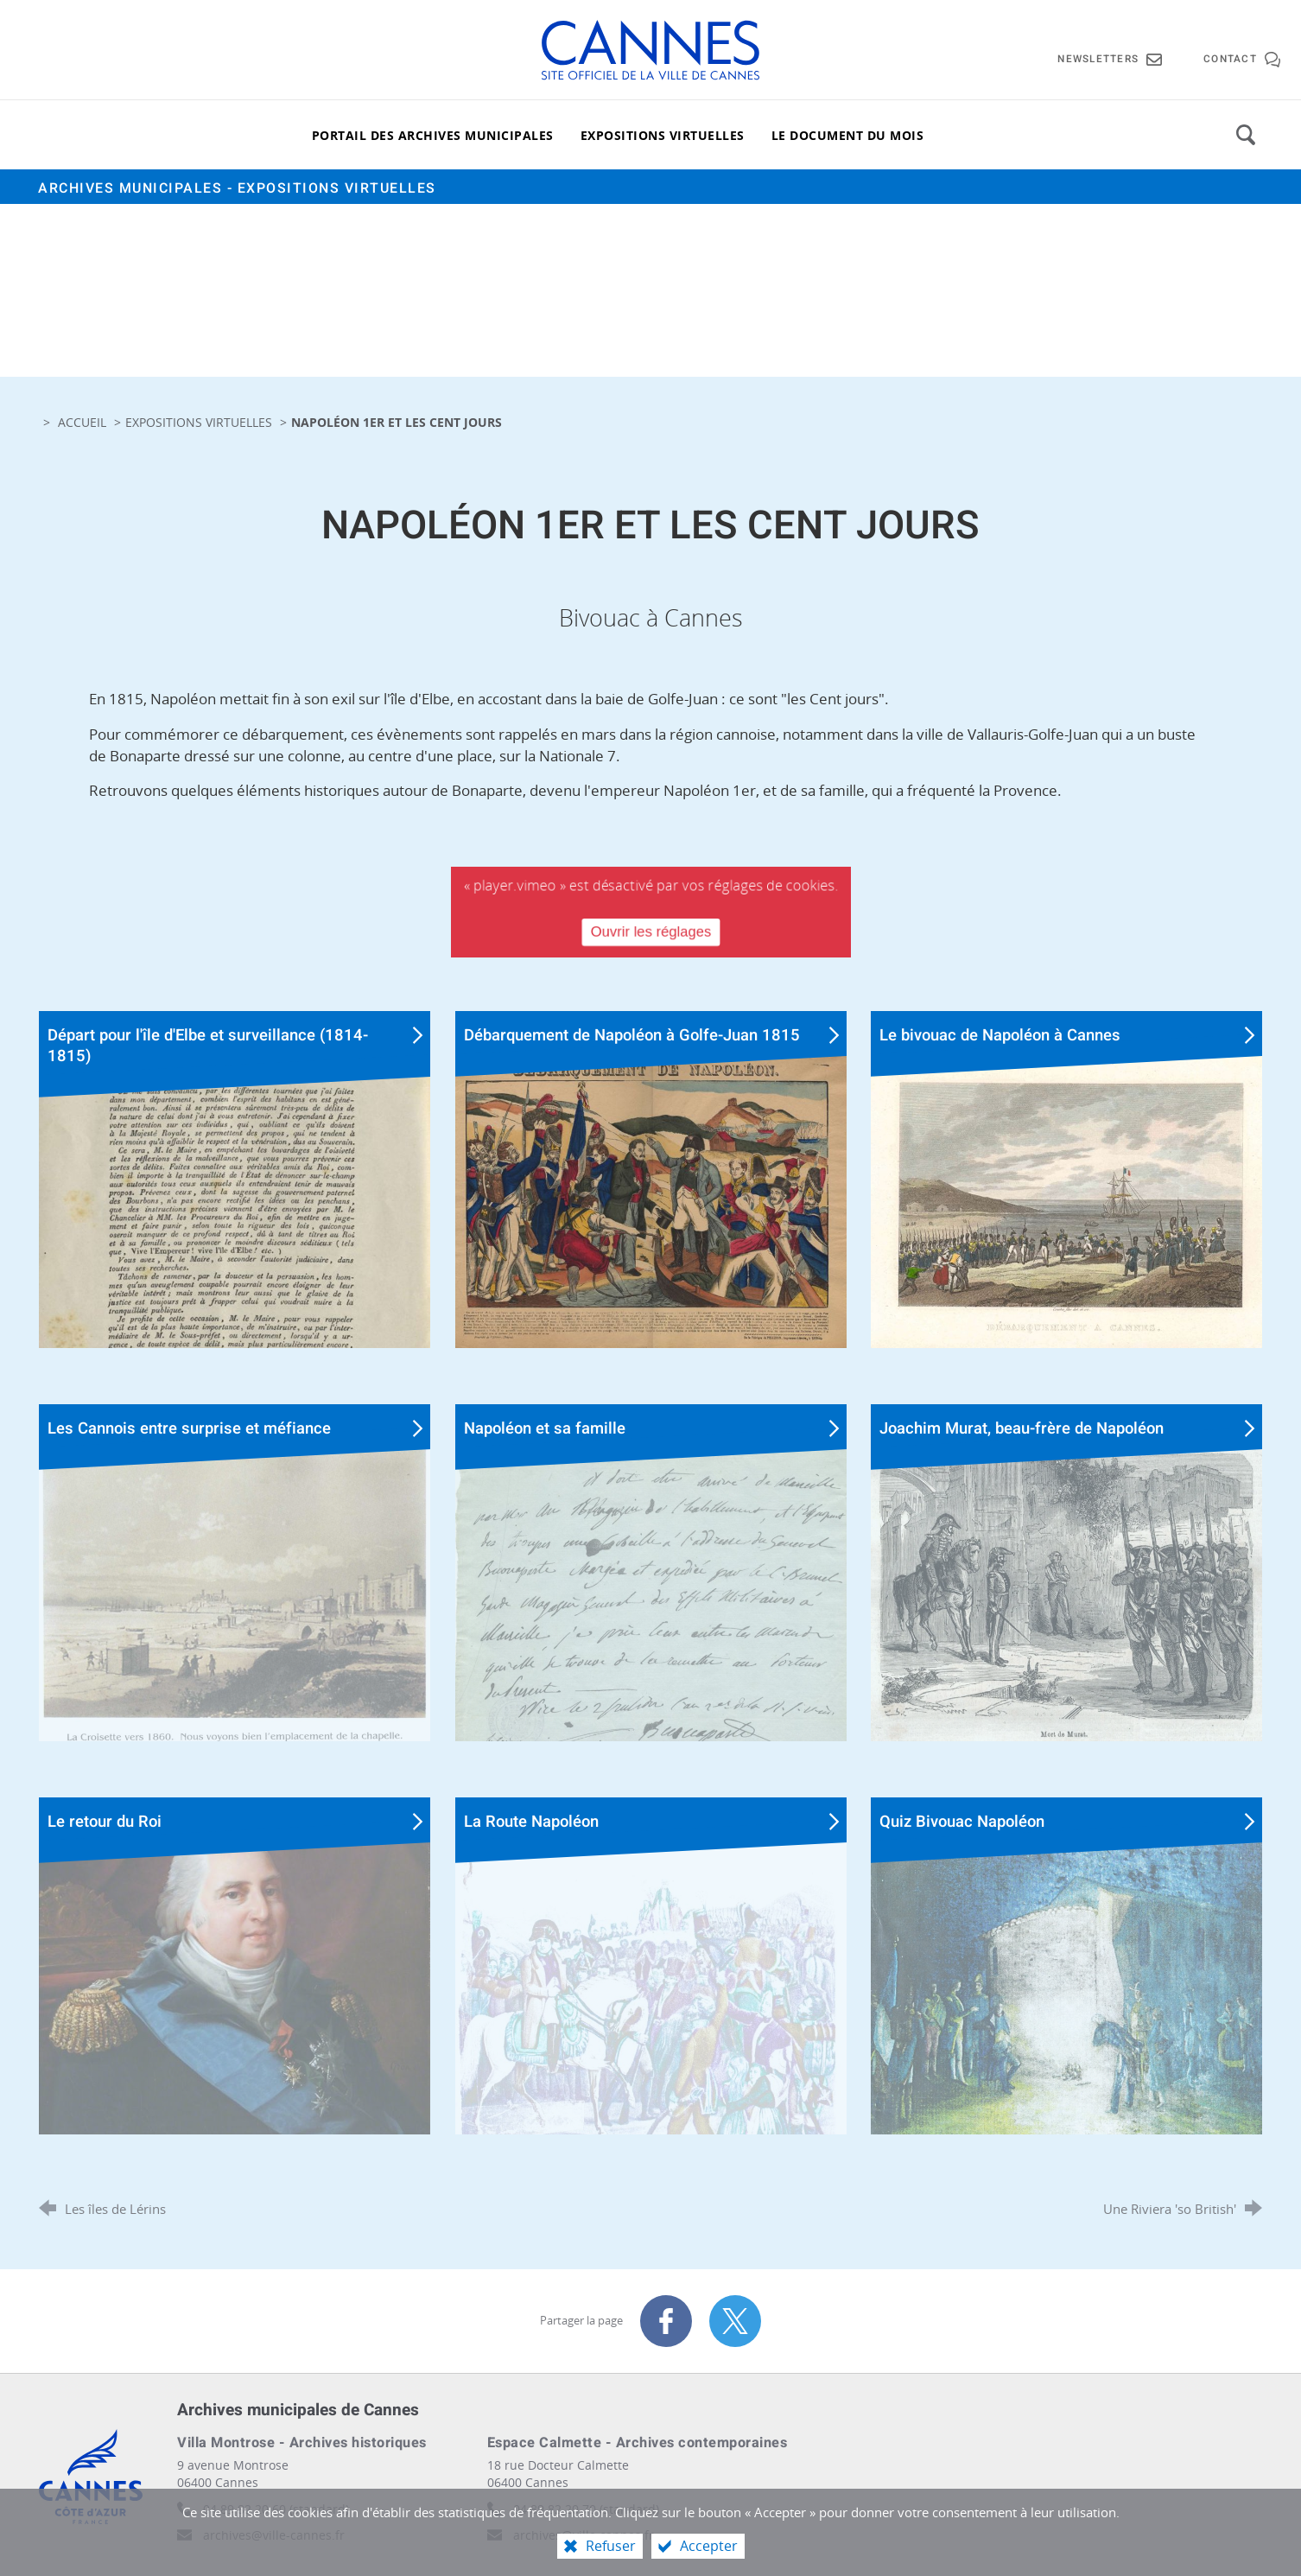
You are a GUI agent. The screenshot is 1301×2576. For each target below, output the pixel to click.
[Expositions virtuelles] (662, 134)
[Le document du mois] (848, 134)
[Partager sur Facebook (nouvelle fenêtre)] (666, 2321)
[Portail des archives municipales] (433, 134)
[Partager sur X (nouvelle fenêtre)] (735, 2321)
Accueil (84, 422)
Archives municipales (237, 188)
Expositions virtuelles (198, 422)
